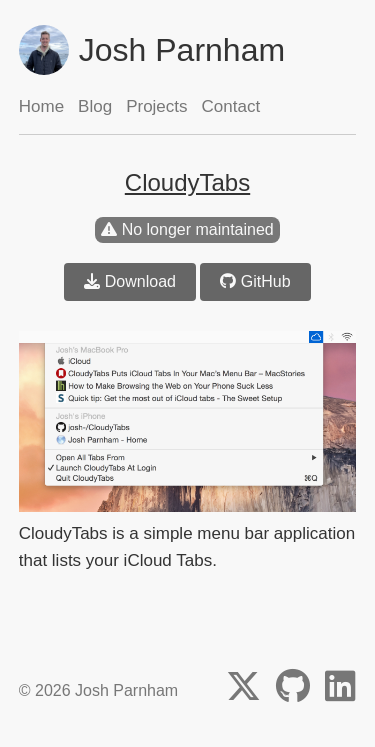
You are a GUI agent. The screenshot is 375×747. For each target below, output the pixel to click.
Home (41, 106)
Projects (156, 106)
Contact (231, 106)
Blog (95, 106)
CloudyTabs (187, 182)
